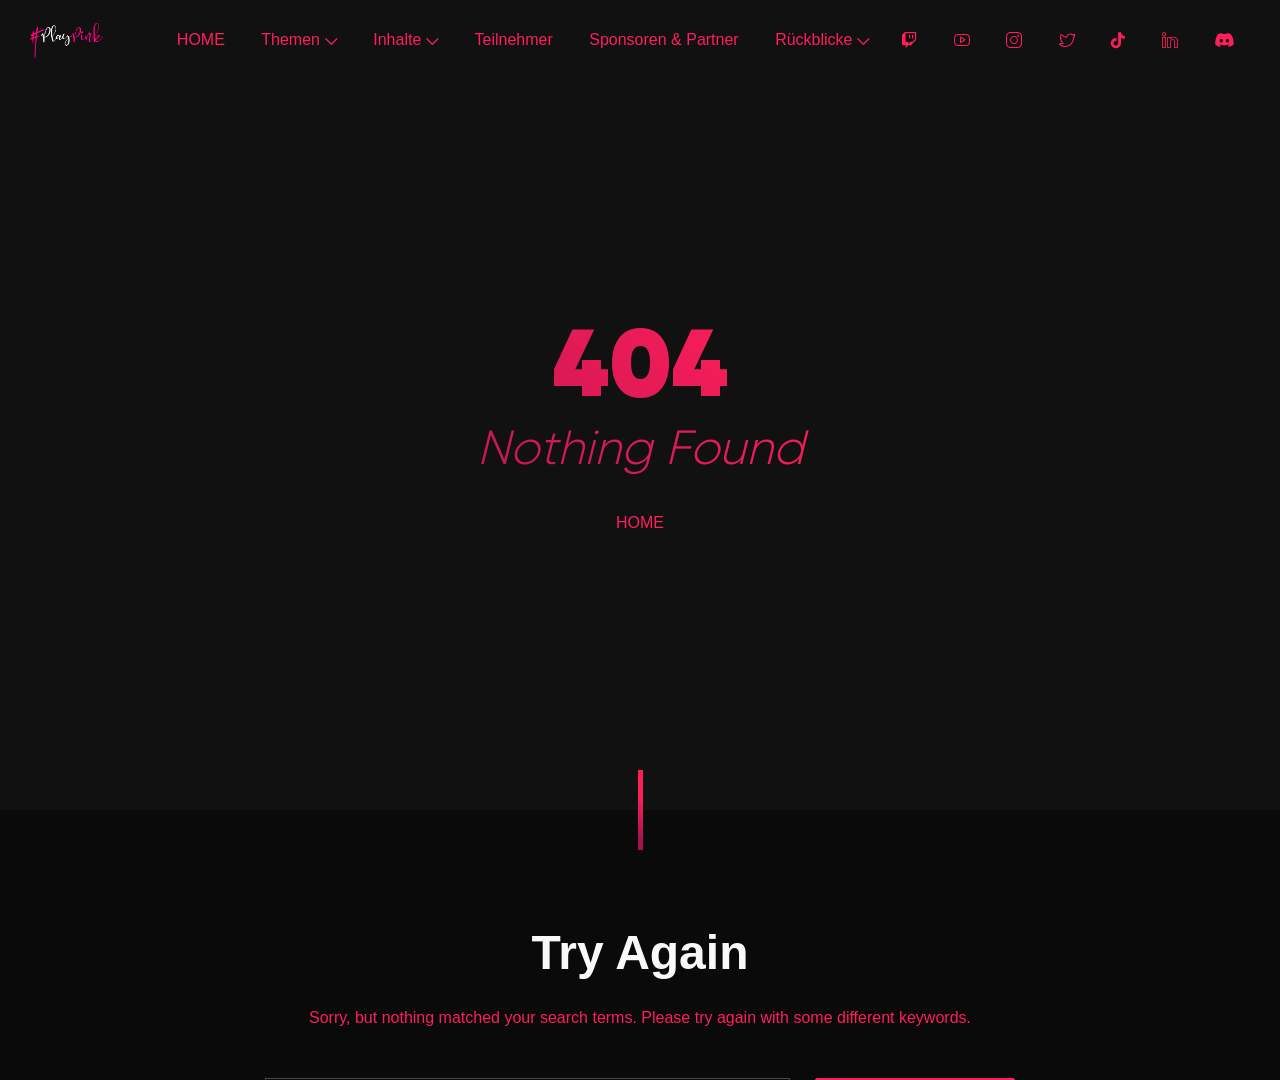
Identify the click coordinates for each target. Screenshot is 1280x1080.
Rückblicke (822, 39)
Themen (299, 39)
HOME (201, 39)
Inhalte (405, 39)
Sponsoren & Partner (663, 39)
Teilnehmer (514, 39)
